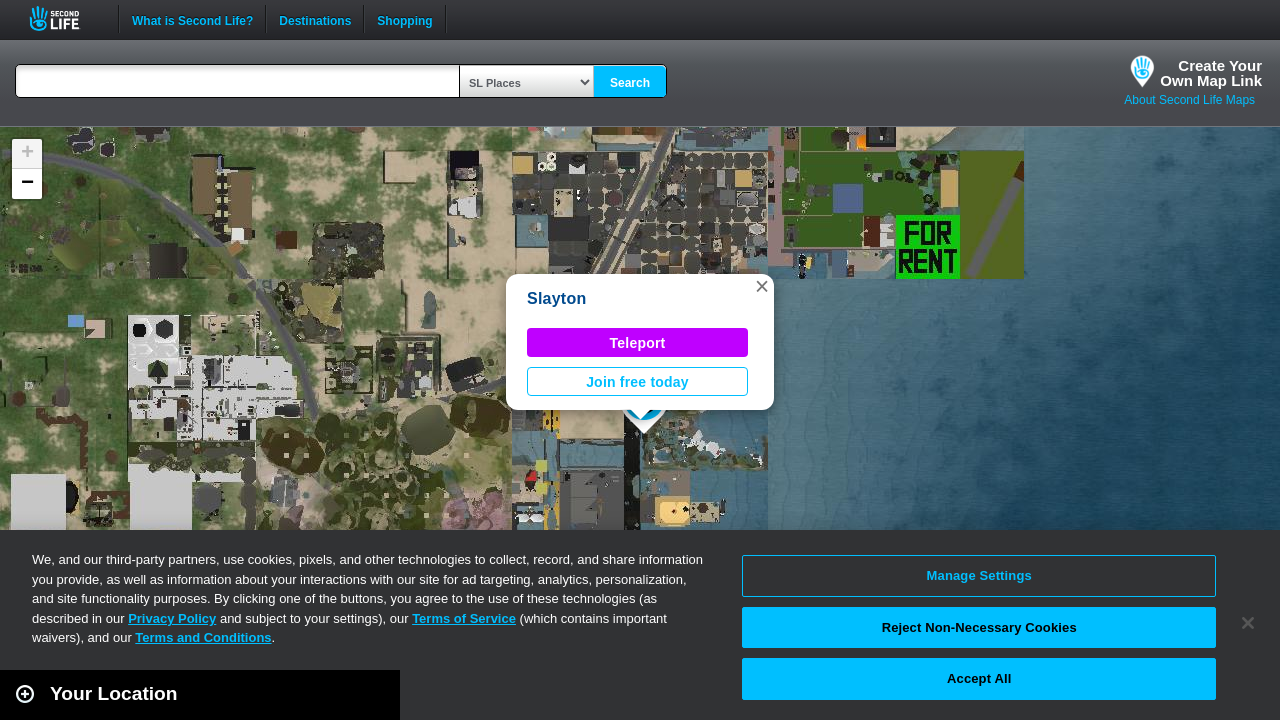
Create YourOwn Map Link (1211, 73)
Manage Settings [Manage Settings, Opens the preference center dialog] (979, 575)
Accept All (979, 678)
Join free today (637, 382)
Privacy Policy (172, 618)
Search (630, 83)
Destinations (315, 19)
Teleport (638, 343)
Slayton (556, 298)
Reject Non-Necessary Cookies (979, 627)
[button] (762, 286)
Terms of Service (464, 618)
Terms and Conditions (203, 637)
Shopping (404, 19)
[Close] (1248, 623)
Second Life (65, 18)
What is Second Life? (192, 19)
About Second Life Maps (1189, 100)
